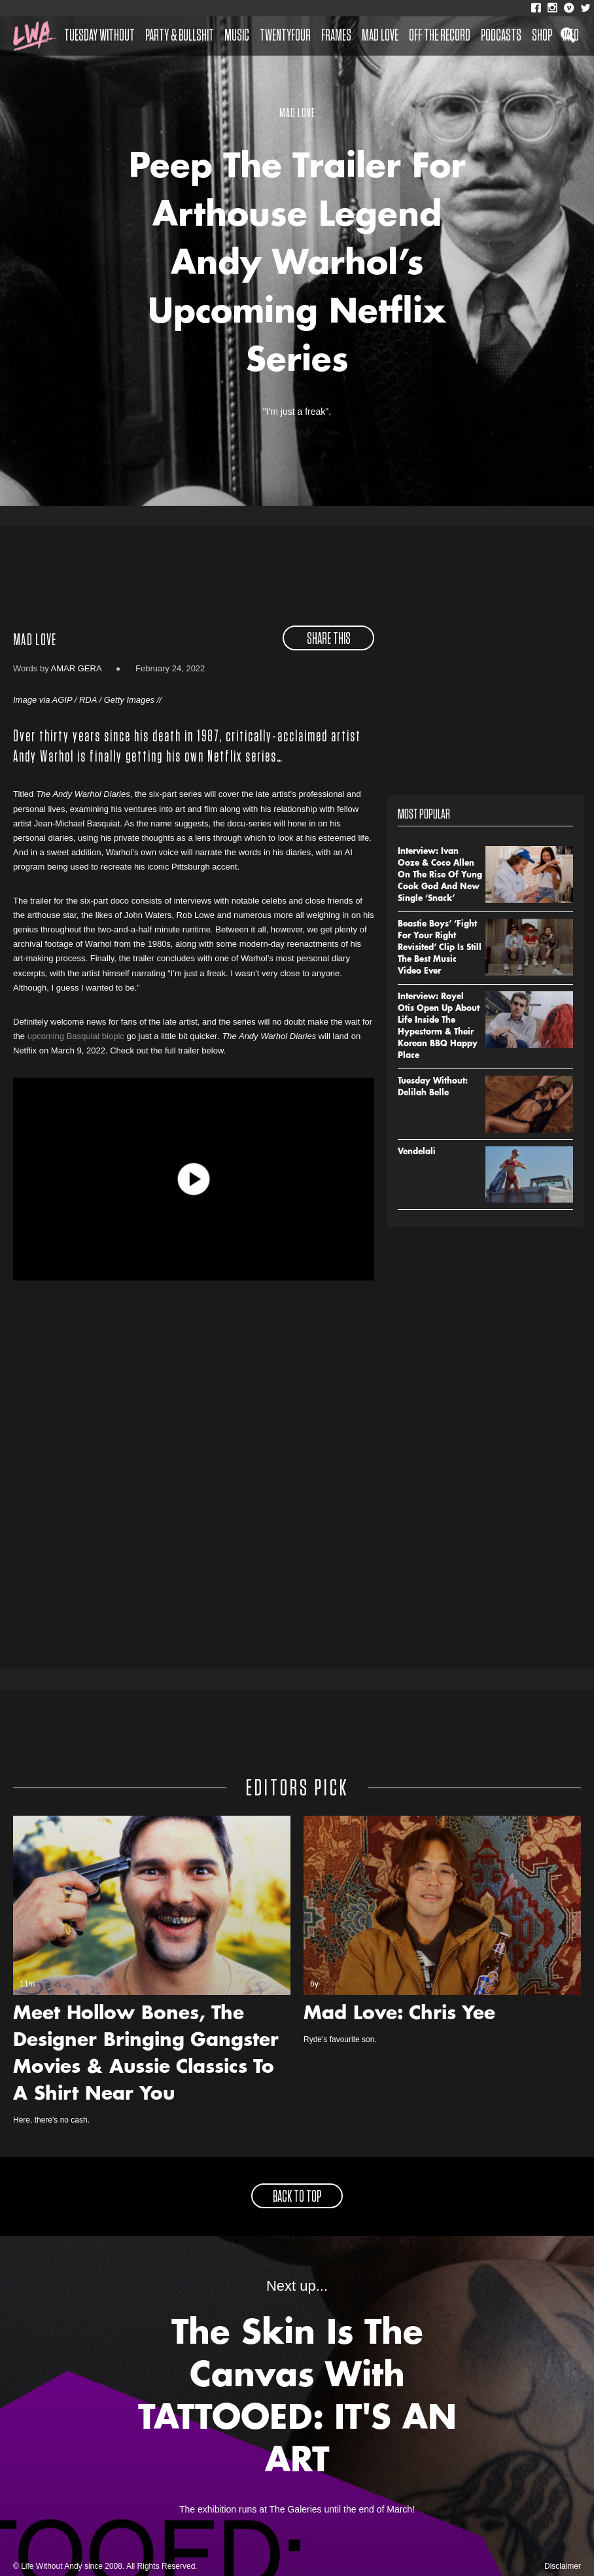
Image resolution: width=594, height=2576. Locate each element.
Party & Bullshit (179, 36)
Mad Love (380, 36)
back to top (297, 2197)
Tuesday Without (99, 36)
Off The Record (439, 36)
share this (329, 639)
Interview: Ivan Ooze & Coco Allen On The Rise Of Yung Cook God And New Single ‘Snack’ (440, 875)
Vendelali (417, 1152)
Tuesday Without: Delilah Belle (433, 1087)
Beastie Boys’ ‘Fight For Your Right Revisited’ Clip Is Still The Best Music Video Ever (439, 948)
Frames (336, 36)
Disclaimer (562, 2566)
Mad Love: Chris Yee (399, 2014)
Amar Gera (76, 668)
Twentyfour (285, 36)
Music (236, 36)
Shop (542, 36)
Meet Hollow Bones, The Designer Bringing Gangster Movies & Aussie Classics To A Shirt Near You (146, 2054)
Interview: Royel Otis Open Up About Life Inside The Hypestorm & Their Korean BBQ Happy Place (439, 1026)
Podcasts (501, 36)
